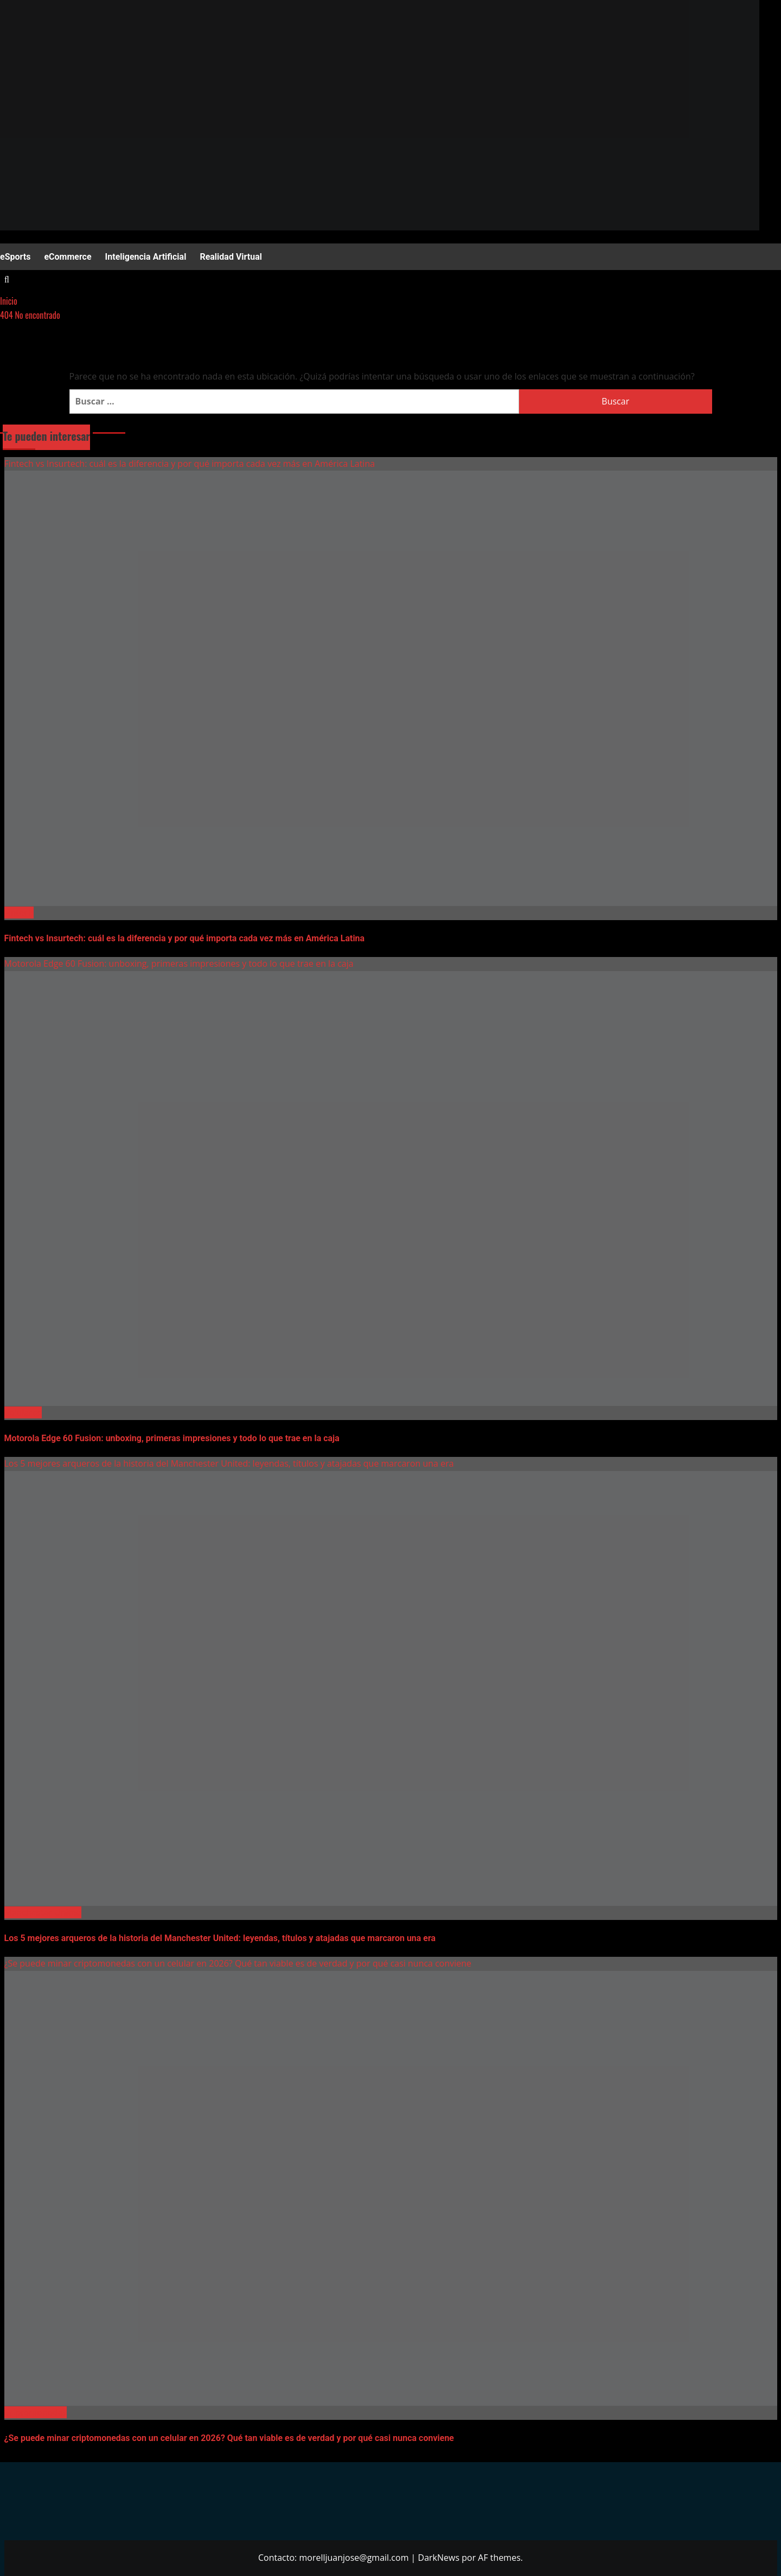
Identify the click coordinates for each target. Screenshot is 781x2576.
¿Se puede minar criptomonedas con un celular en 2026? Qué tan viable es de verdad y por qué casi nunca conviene (238, 1963)
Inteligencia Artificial (146, 257)
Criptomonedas (35, 2412)
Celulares (23, 1412)
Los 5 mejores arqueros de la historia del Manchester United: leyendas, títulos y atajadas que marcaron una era (229, 1463)
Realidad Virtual (231, 257)
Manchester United (43, 1912)
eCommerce (67, 257)
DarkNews (439, 2558)
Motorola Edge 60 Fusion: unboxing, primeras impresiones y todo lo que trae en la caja (179, 963)
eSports (15, 257)
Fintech (19, 912)
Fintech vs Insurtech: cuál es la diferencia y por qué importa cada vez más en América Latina (189, 464)
